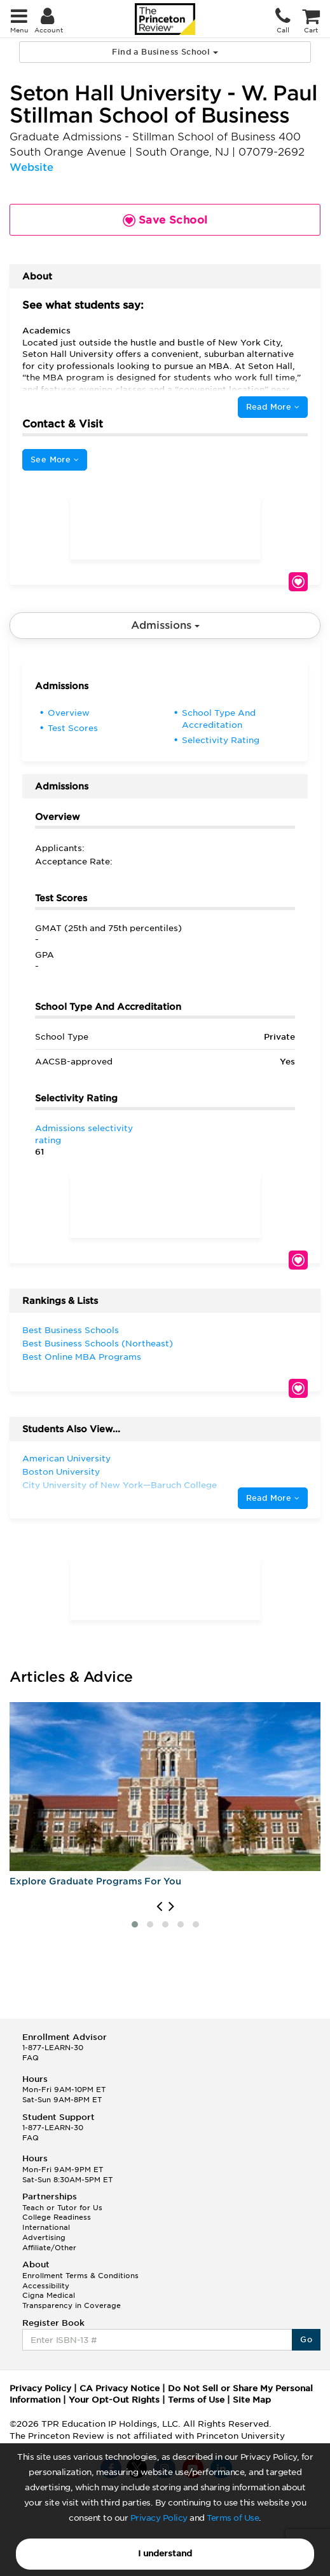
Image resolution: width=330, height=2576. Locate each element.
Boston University (61, 1472)
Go (306, 2339)
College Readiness (56, 2217)
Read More (272, 407)
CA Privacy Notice (119, 2388)
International (46, 2227)
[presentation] (159, 1906)
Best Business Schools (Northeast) (97, 1343)
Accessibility (45, 2285)
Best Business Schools (70, 1330)
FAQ (30, 2057)
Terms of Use (233, 2518)
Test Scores (73, 728)
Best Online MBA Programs (81, 1357)
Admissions (165, 625)
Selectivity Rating (220, 740)
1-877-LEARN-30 (52, 2047)
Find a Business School (164, 52)
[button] (134, 1924)
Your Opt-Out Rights (114, 2400)
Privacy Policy (159, 2518)
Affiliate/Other (49, 2247)
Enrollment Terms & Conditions (80, 2275)
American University (66, 1458)
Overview (69, 713)
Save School (298, 581)
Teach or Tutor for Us (62, 2207)
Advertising (43, 2237)
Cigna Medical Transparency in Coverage (71, 2300)
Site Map (252, 2400)
